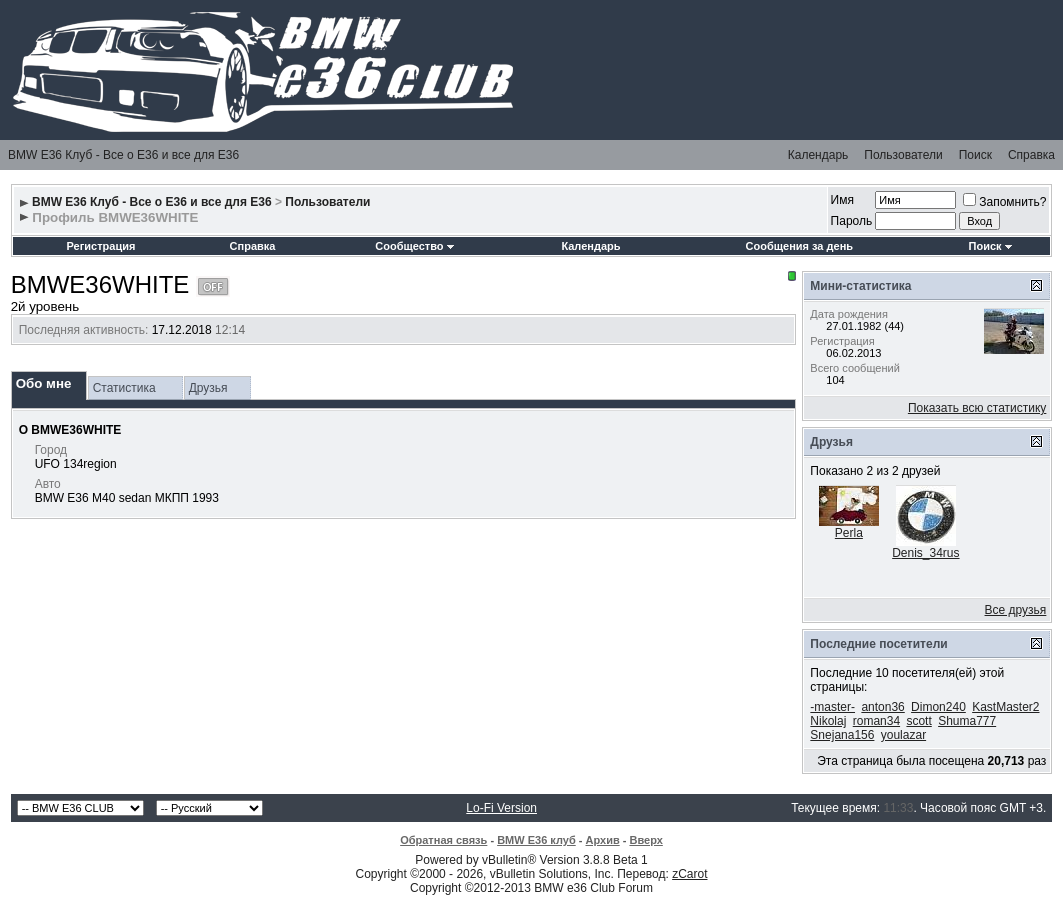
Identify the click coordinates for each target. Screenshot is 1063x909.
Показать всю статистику (977, 408)
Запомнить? (1004, 202)
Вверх (645, 840)
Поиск (975, 155)
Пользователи (903, 155)
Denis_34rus (925, 553)
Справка (1031, 155)
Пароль (852, 221)
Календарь (818, 155)
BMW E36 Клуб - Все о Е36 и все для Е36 (123, 155)
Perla (849, 533)
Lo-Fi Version (501, 808)
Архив (603, 840)
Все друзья (1016, 610)
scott (918, 721)
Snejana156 (842, 735)
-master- (832, 707)
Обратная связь (443, 840)
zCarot (689, 874)
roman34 (876, 721)
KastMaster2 (1005, 707)
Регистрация (101, 246)
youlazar (903, 735)
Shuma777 (967, 721)
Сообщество (414, 246)
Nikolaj (828, 721)
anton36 (882, 707)
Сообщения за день (799, 246)
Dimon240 (938, 707)
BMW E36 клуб (536, 840)
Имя (842, 200)
